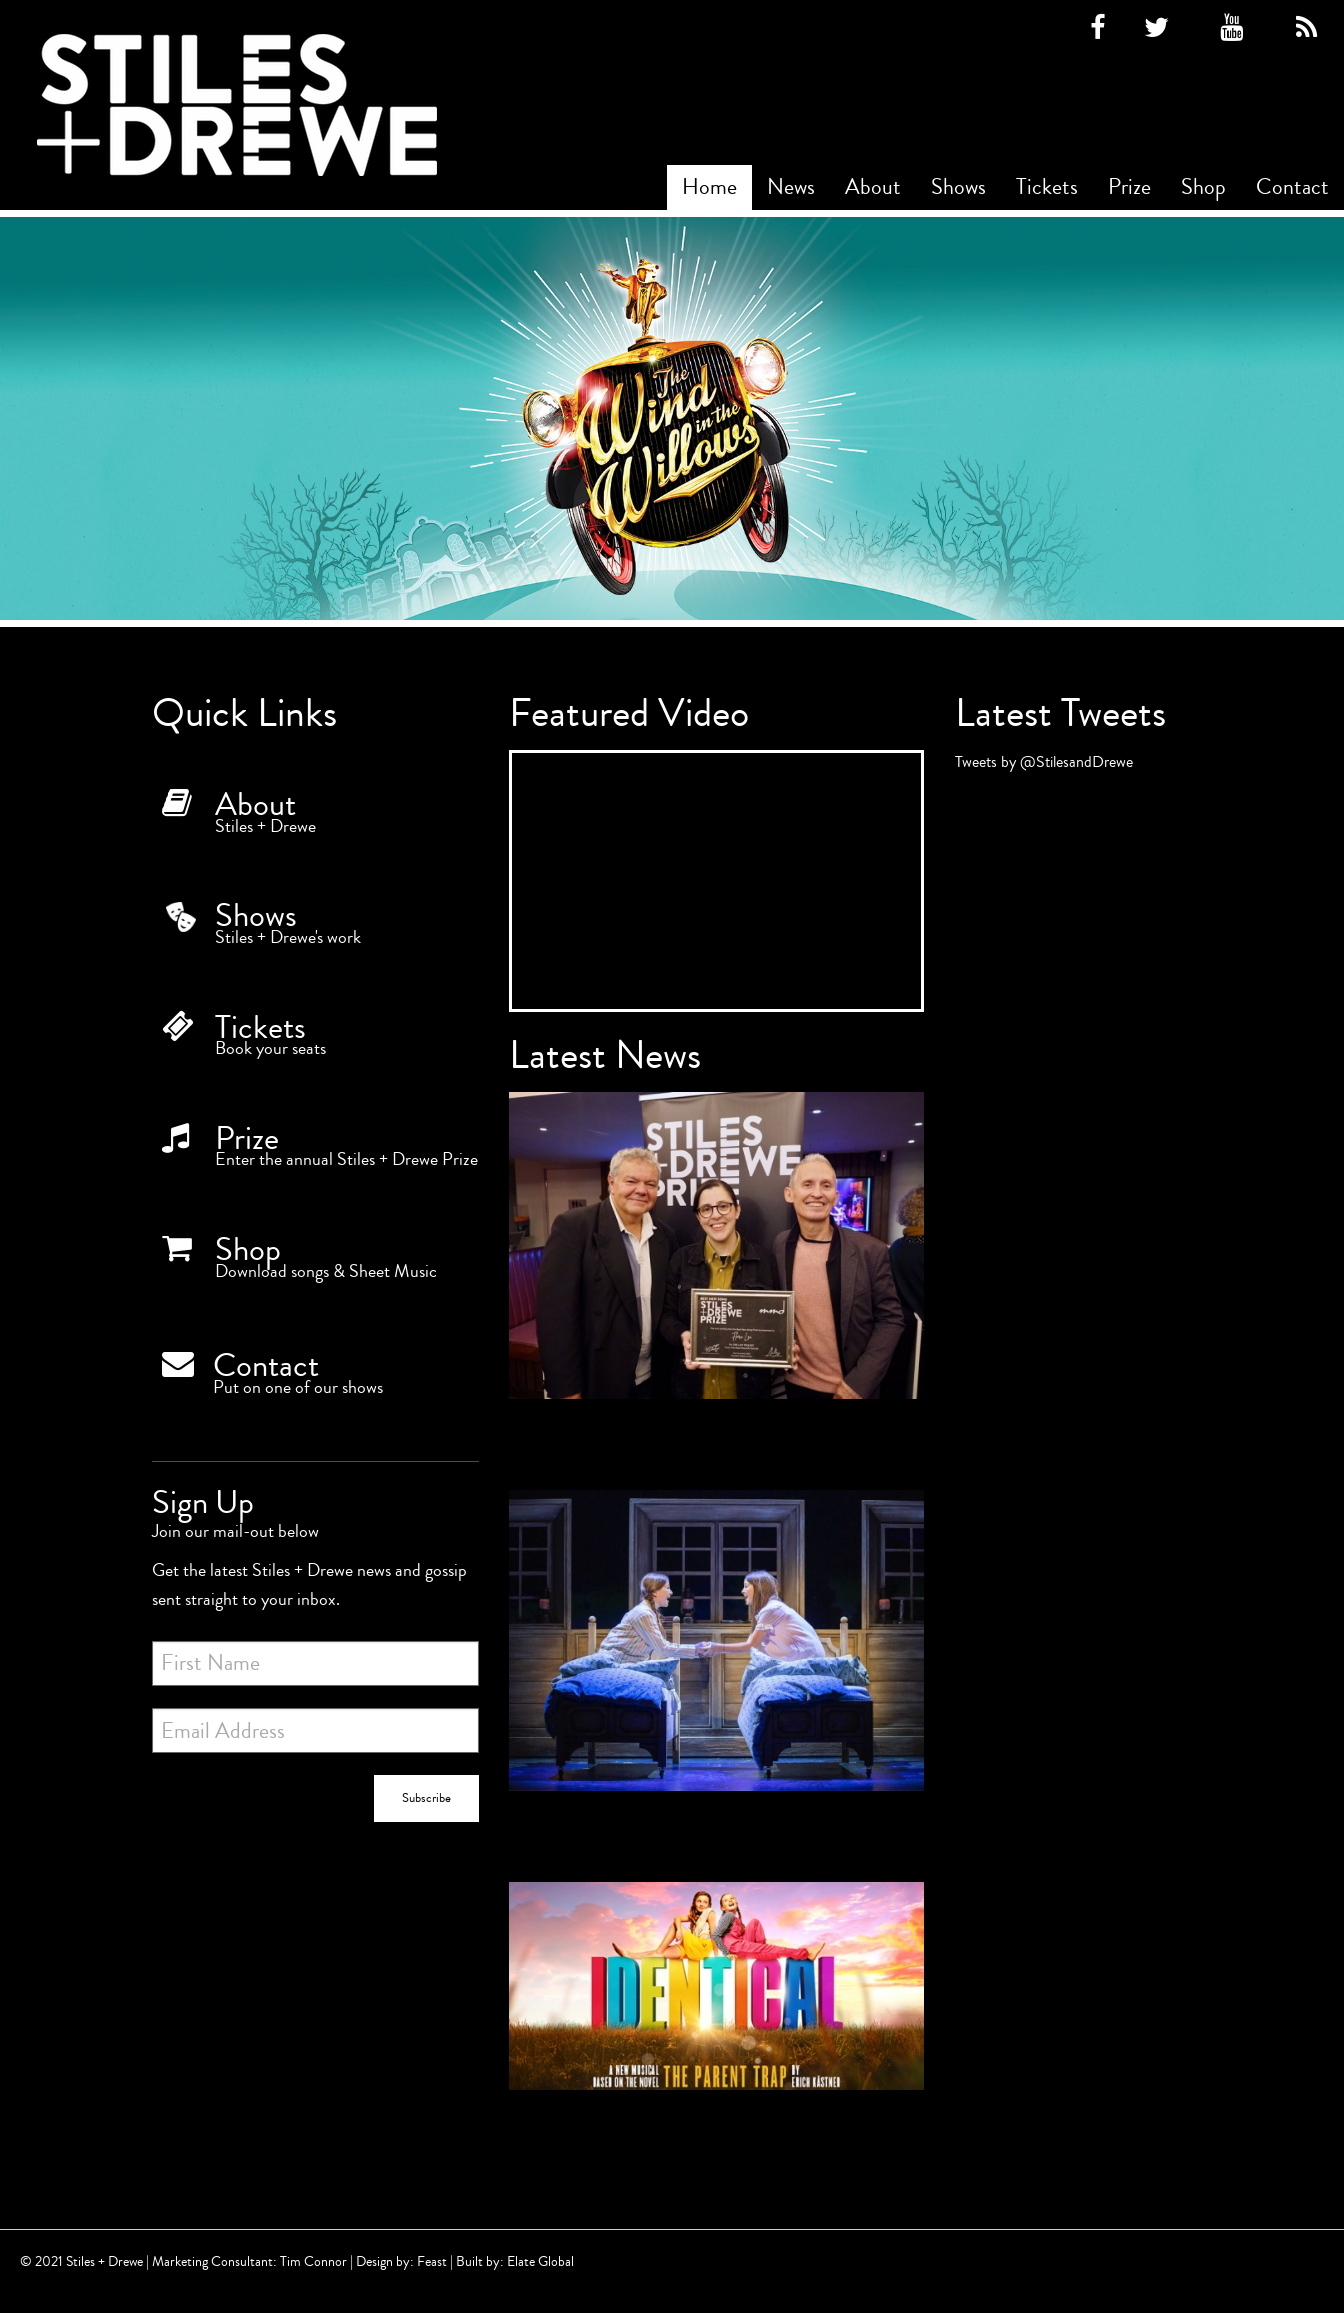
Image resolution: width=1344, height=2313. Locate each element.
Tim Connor (313, 2261)
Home (709, 187)
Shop (1203, 187)
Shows (958, 187)
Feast (432, 2261)
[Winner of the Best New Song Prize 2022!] (717, 1272)
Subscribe (426, 1798)
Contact (1292, 187)
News (791, 187)
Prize (1129, 187)
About (873, 187)
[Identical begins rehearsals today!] (717, 2013)
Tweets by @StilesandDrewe (1044, 762)
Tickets (1047, 187)
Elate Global (540, 2261)
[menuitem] (709, 187)
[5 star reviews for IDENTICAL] (717, 1668)
